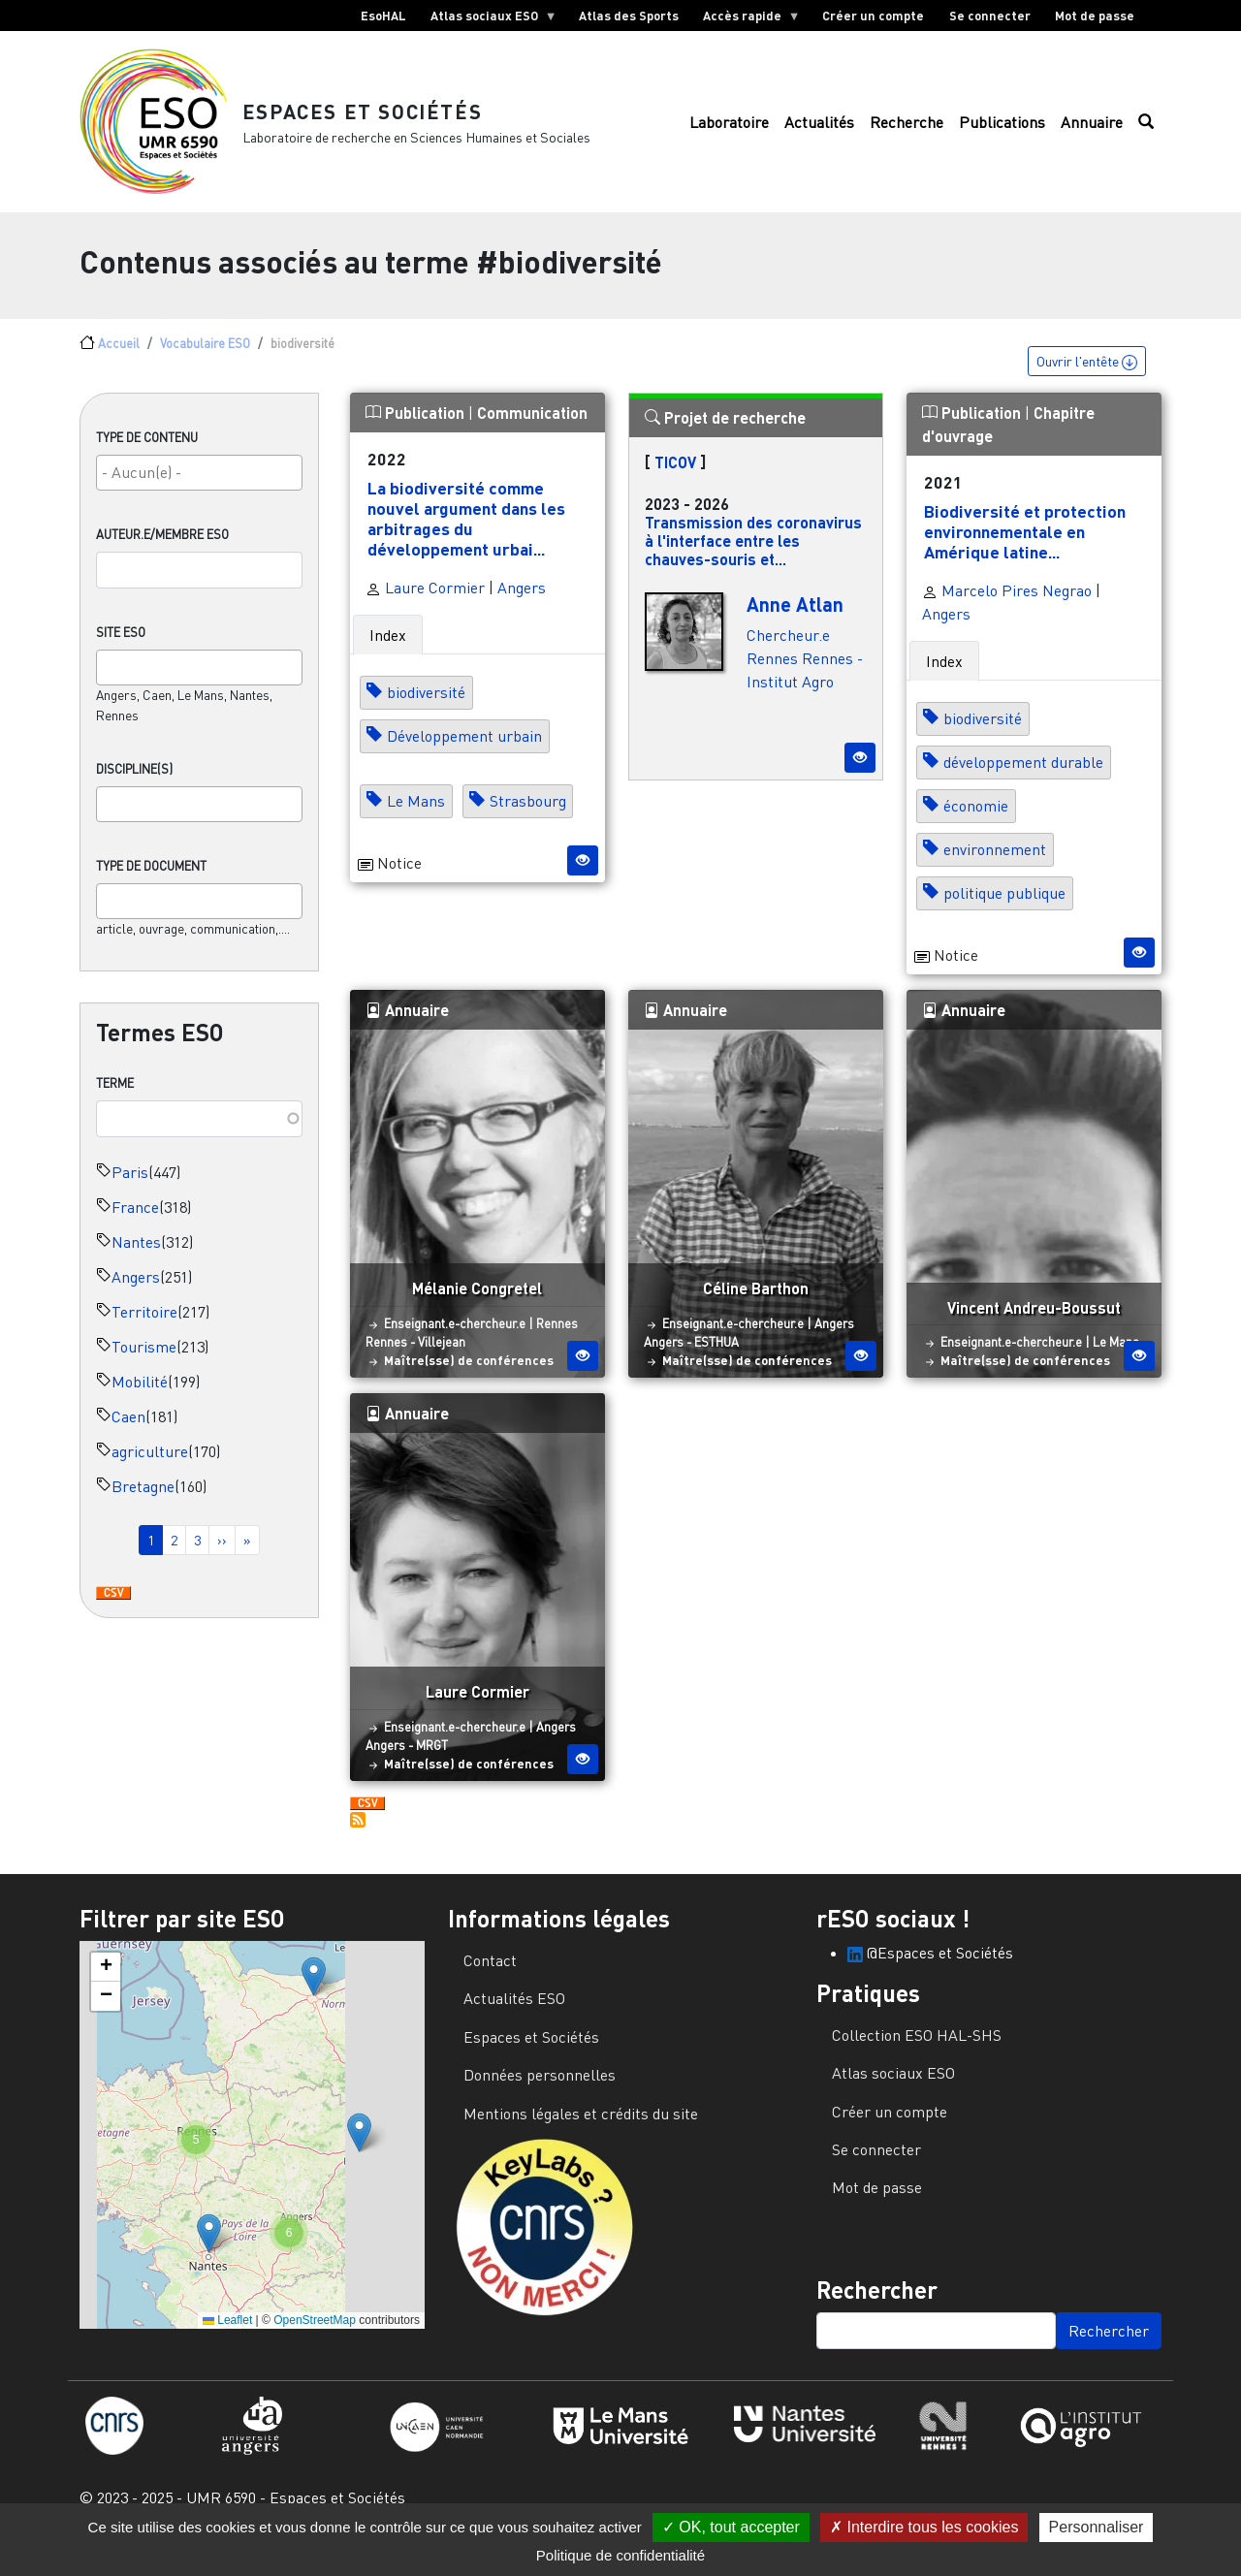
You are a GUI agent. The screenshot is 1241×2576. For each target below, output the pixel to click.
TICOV (675, 482)
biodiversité (426, 713)
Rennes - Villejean (415, 1362)
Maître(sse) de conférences (469, 1380)
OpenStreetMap (314, 2341)
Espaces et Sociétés (382, 121)
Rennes (772, 678)
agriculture (149, 1471)
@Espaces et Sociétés (930, 1973)
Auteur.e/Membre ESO (162, 554)
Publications (1002, 133)
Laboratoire (729, 133)
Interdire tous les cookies (924, 2527)
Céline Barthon (756, 1309)
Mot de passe (1094, 15)
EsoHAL (383, 15)
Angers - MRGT (407, 1765)
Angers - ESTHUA (691, 1362)
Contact (490, 1980)
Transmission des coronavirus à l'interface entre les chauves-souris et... (753, 560)
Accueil (119, 363)
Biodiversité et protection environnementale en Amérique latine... (1025, 552)
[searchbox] (199, 492)
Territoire (144, 1332)
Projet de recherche (725, 438)
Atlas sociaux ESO (487, 19)
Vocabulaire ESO (205, 363)
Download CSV (113, 1614)
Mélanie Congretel (477, 1309)
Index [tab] (387, 656)
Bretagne (143, 1506)
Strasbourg (528, 822)
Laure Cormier (425, 609)
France (135, 1227)
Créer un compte (873, 15)
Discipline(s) (134, 789)
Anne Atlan (795, 624)
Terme (115, 1103)
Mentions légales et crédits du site (580, 2134)
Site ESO (120, 652)
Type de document (151, 886)
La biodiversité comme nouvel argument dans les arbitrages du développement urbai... (466, 538)
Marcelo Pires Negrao (1007, 611)
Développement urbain (464, 757)
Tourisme (143, 1367)
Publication (417, 433)
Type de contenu (147, 457)
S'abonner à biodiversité (358, 1841)
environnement (994, 870)
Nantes (136, 1262)
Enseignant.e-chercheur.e (454, 1344)
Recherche (906, 133)
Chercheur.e (788, 655)
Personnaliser (1096, 2527)
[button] (314, 1997)
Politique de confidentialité (620, 2555)
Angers (135, 1297)
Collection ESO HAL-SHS (917, 2055)
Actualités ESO (514, 2019)
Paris (129, 1192)
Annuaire (1092, 133)
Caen (128, 1437)
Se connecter (990, 15)
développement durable (1023, 783)
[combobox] (199, 493)
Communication (532, 433)
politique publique (1004, 914)
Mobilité (139, 1402)
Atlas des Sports (629, 15)
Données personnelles (539, 2096)
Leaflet (227, 2341)
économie (975, 827)
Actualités (819, 133)
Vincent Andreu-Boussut (1034, 1328)
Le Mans (416, 822)
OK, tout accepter (731, 2527)
